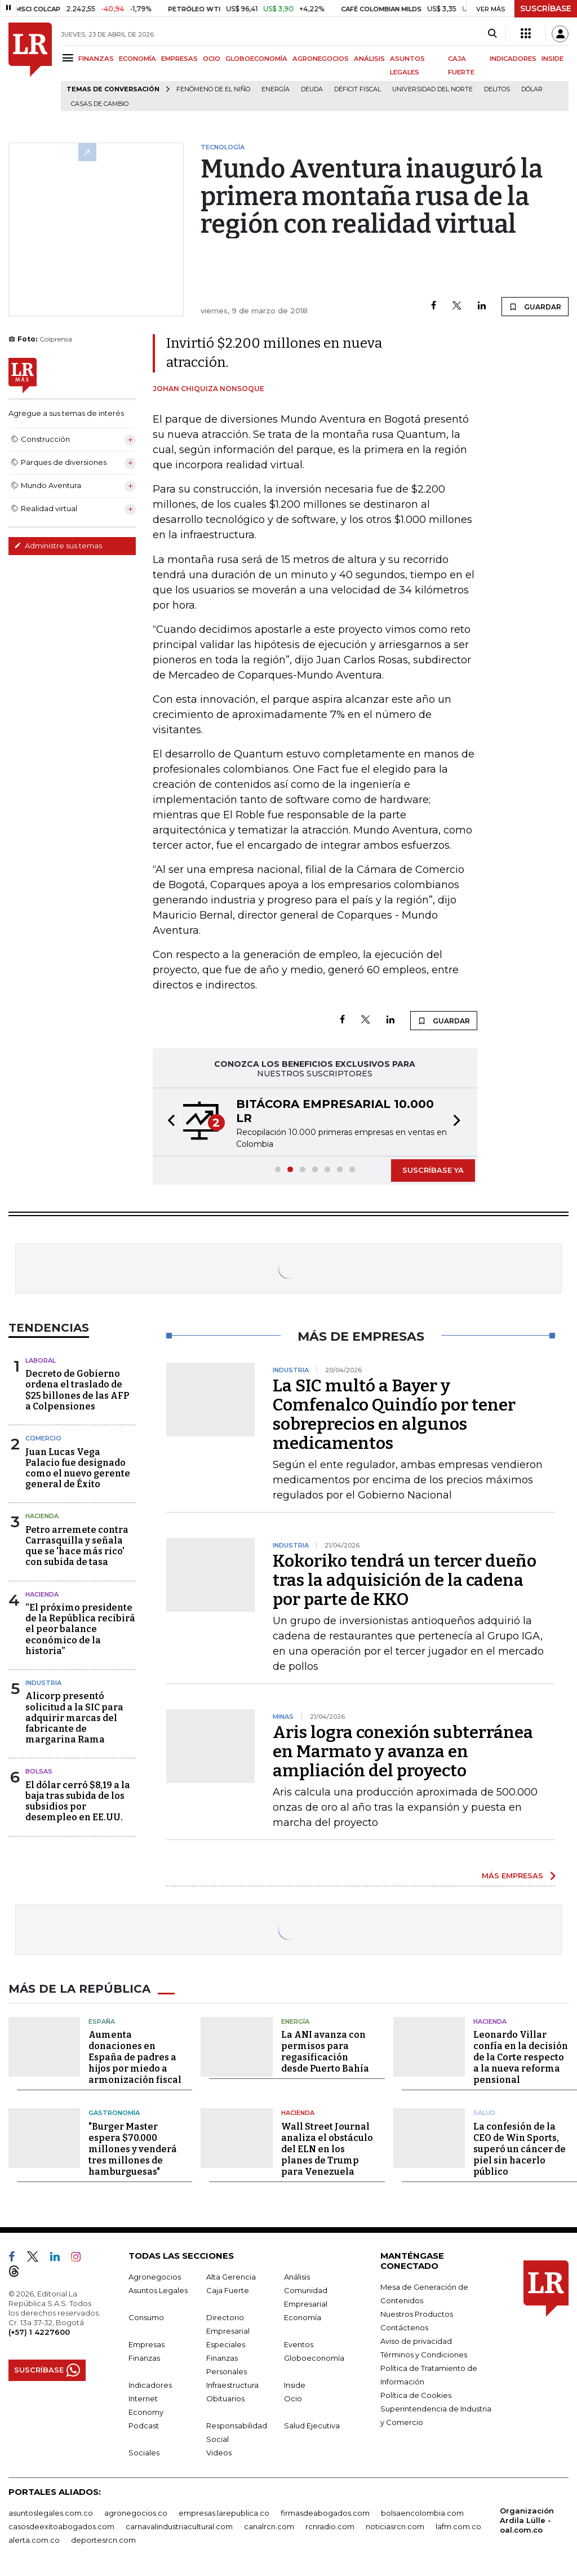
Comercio (43, 1438)
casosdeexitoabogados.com (61, 2526)
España (101, 2021)
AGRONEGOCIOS (320, 59)
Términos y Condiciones (423, 2354)
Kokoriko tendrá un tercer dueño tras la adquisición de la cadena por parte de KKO (404, 1580)
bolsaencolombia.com (422, 2512)
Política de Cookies (415, 2395)
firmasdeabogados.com (325, 2512)
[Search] (492, 33)
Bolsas (38, 1771)
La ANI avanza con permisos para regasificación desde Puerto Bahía (325, 2051)
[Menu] (69, 57)
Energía (275, 89)
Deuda (312, 89)
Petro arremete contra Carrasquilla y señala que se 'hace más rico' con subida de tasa (76, 1546)
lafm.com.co (458, 2526)
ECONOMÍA (137, 59)
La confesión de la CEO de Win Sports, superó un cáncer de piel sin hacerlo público (519, 2149)
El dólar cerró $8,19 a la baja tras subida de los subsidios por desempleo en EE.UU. (77, 1801)
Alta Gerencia (231, 2276)
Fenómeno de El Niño (213, 89)
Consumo (146, 2317)
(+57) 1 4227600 (39, 2331)
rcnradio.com (329, 2526)
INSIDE (552, 59)
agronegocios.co (135, 2512)
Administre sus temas (58, 545)
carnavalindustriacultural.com (179, 2526)
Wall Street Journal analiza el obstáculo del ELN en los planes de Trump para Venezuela (327, 2149)
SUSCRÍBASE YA (433, 1169)
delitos (497, 89)
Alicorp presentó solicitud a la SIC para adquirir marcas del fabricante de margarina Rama (74, 1718)
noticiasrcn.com (395, 2526)
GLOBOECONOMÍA (256, 59)
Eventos (298, 2344)
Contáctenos (404, 2327)
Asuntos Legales (158, 2290)
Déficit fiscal (357, 89)
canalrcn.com (269, 2526)
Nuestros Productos (416, 2313)
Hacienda (42, 1516)
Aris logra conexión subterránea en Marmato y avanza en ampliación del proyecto (403, 1751)
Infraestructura (232, 2384)
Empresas (146, 2344)
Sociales (143, 2452)
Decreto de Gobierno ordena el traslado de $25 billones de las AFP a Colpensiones (77, 1390)
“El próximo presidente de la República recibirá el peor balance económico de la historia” (80, 1629)
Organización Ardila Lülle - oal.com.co (527, 2520)
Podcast (143, 2425)
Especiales (225, 2344)
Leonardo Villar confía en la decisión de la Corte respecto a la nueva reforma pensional (520, 2057)
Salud (484, 2113)
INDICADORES (513, 59)
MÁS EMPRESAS (512, 1875)
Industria (43, 1683)
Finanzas (144, 2357)
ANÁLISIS (369, 59)
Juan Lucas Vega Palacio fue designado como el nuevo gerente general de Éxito (77, 1468)
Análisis (297, 2276)
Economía (302, 2317)
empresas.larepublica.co (224, 2512)
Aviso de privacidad (416, 2341)
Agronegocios (154, 2276)
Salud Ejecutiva (312, 2425)
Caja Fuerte (227, 2290)
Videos (219, 2452)
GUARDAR (535, 306)
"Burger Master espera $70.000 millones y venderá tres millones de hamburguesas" (132, 2149)
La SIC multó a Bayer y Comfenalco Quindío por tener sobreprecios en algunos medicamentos (394, 1414)
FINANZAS (96, 59)
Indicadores (150, 2384)
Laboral (40, 1360)
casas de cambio (99, 104)
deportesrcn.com (103, 2539)
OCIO (211, 59)
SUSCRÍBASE (545, 8)
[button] (168, 1122)
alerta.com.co (34, 2539)
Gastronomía (114, 2113)
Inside (294, 2384)
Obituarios (225, 2398)
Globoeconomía (314, 2357)
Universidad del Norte (432, 89)
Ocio (293, 2398)
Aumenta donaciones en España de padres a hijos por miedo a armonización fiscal (134, 2057)
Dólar (532, 89)
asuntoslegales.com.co (50, 2512)
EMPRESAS (179, 59)
